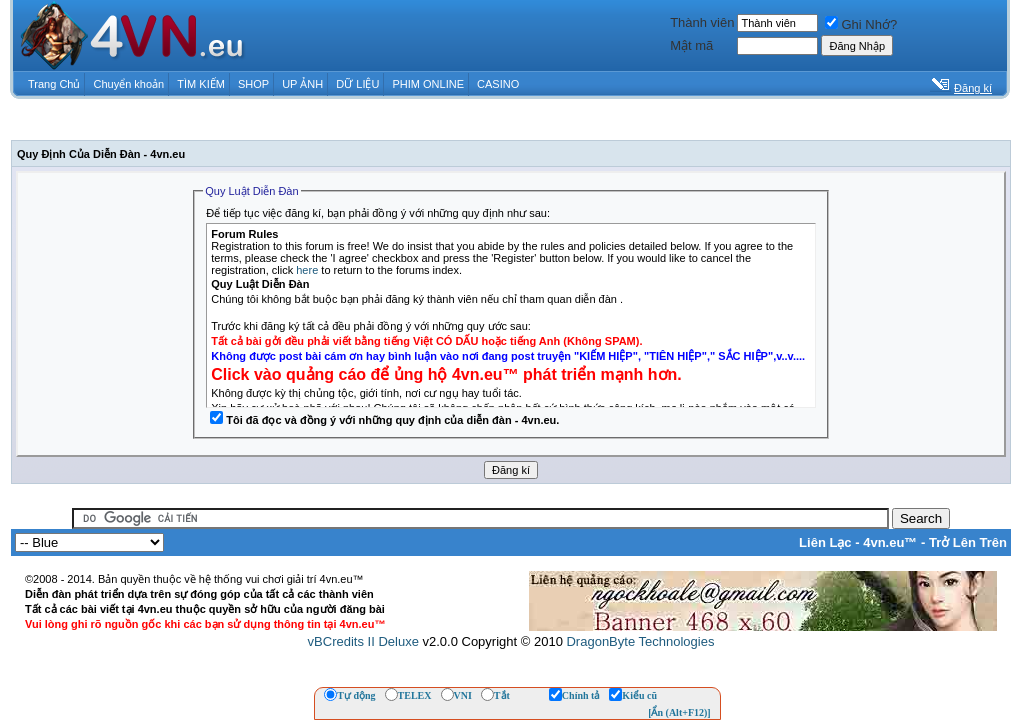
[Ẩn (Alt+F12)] (679, 712)
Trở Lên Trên (968, 542)
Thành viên (702, 22)
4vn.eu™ (890, 542)
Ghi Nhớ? (861, 24)
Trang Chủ (54, 84)
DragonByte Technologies (640, 641)
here (307, 270)
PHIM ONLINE (428, 84)
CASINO (498, 84)
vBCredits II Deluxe (363, 641)
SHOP (253, 84)
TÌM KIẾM (201, 84)
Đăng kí (973, 88)
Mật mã (691, 45)
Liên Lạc (825, 542)
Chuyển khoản (129, 84)
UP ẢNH (302, 84)
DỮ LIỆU (357, 84)
